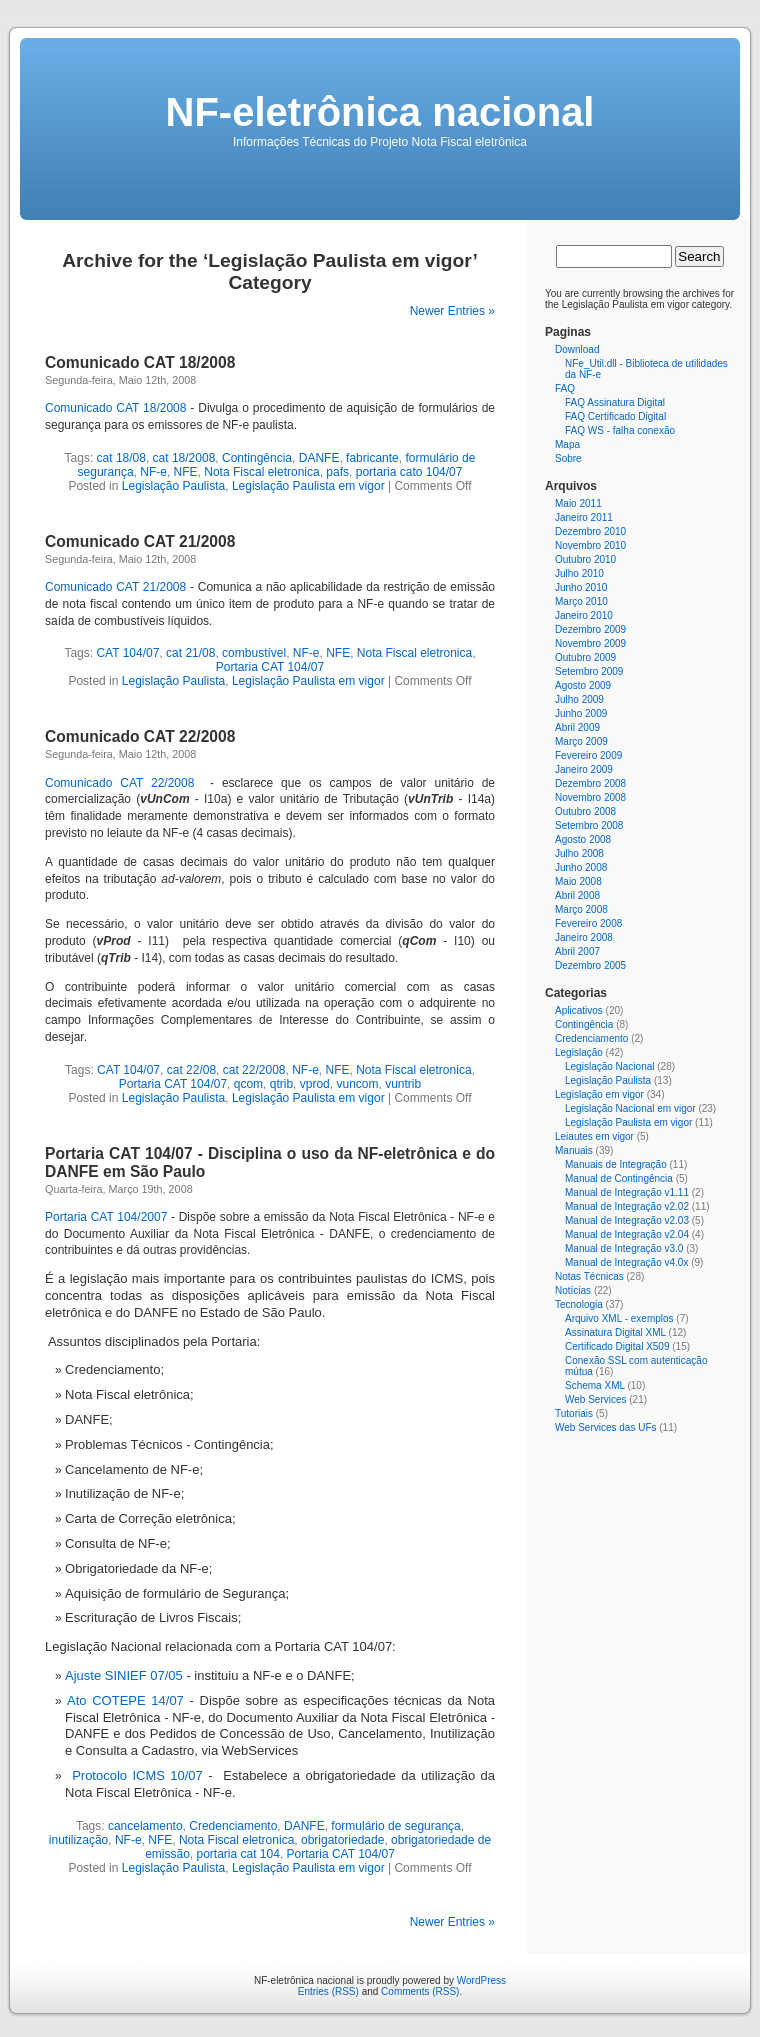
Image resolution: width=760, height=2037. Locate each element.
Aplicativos (579, 1010)
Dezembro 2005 (590, 965)
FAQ (565, 388)
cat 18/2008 (184, 458)
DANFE (319, 458)
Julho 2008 (579, 853)
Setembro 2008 (589, 825)
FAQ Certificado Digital (615, 416)
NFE (186, 472)
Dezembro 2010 (590, 531)
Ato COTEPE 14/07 (125, 1700)
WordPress (481, 1980)
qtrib (281, 1084)
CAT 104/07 (127, 653)
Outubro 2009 (585, 657)
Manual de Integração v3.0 (624, 1248)
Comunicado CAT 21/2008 (140, 541)
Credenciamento (233, 1826)
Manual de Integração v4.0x (626, 1262)
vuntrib (403, 1084)
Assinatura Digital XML (615, 1332)
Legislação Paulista (173, 486)
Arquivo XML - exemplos (619, 1318)
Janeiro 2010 (584, 615)
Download (577, 349)
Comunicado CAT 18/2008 (140, 362)
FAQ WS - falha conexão (620, 430)
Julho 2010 (579, 573)
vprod (315, 1084)
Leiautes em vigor (594, 1136)
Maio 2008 (578, 881)
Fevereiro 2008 (588, 923)
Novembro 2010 (590, 545)
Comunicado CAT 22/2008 (140, 736)
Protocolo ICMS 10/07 (137, 1775)
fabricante (372, 458)
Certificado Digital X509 (617, 1346)
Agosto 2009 (583, 685)
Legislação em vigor (599, 1094)
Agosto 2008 (583, 839)
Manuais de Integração (616, 1164)
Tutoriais (574, 1413)
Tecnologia (579, 1304)
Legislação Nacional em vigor (630, 1108)
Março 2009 (581, 741)
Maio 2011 (578, 503)
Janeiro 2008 (584, 937)
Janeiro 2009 (584, 769)
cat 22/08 (191, 1070)
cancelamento (145, 1826)
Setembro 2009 (589, 671)
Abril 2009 (577, 727)
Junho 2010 (581, 587)
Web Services (596, 1399)
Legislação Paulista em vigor (308, 486)
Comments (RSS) (420, 1991)
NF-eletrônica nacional (380, 112)
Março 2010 (581, 601)
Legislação (579, 1052)
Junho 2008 (581, 867)
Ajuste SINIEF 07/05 (124, 1675)
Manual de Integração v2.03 (627, 1220)
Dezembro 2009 (590, 629)
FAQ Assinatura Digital (615, 402)
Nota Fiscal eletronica (261, 472)
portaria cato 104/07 (409, 472)
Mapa (567, 444)
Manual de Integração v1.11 (627, 1192)
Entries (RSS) (328, 1991)
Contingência (257, 458)
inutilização (78, 1840)
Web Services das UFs (606, 1427)
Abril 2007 (577, 951)
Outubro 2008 (585, 811)
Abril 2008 (577, 895)
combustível (254, 653)
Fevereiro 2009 (588, 755)
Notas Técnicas (589, 1276)
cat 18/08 (121, 458)
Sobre (568, 458)
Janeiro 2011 (584, 517)
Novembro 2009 (590, 643)
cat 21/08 (190, 653)
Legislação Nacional (610, 1066)
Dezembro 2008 (590, 783)
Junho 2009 (581, 713)
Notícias (573, 1290)
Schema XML (595, 1385)
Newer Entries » (452, 311)
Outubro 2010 (585, 559)
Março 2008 (581, 909)
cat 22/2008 (254, 1070)
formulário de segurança (395, 1826)
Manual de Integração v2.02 (627, 1206)
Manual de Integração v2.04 (627, 1234)
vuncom (357, 1084)
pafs (337, 472)
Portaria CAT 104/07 (270, 667)
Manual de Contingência (619, 1178)
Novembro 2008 (590, 797)
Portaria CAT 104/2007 (106, 1217)
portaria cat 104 (238, 1854)
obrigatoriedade (342, 1840)
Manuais (574, 1150)
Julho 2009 (579, 699)
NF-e (153, 472)
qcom (248, 1084)
